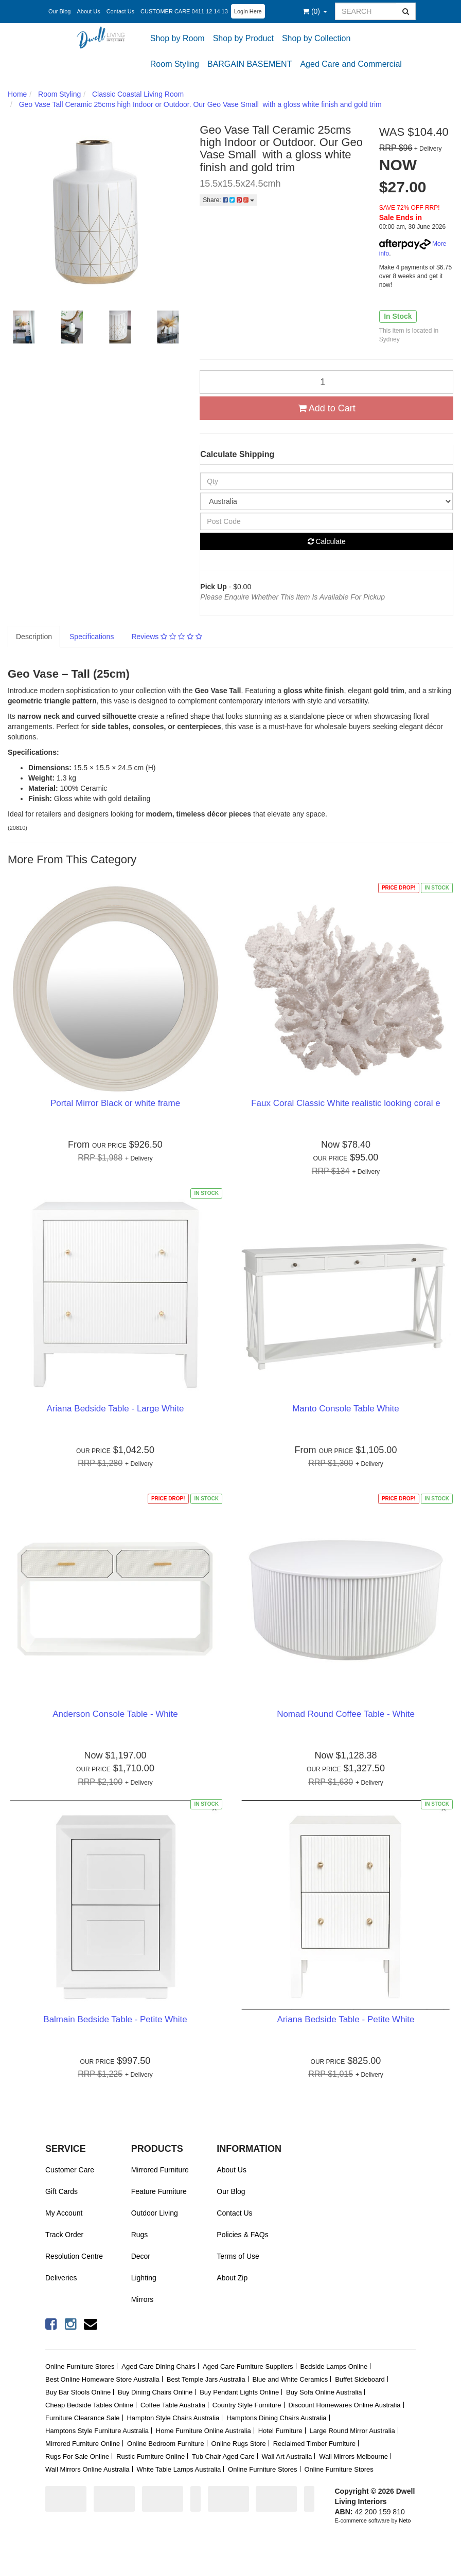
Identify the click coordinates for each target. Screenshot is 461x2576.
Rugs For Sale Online (77, 2456)
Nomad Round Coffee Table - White (346, 1714)
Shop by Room (177, 38)
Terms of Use (238, 2256)
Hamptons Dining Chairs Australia (276, 2418)
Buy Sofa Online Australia (324, 2392)
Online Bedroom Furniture (165, 2443)
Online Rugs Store (238, 2443)
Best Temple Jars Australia (206, 2379)
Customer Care (69, 2170)
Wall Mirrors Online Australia (87, 2469)
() (315, 11)
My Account (63, 2213)
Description (34, 636)
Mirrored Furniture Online (82, 2443)
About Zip (232, 2278)
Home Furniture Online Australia (203, 2431)
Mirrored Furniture (160, 2170)
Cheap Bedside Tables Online (89, 2405)
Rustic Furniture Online (150, 2456)
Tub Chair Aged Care (223, 2456)
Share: (228, 200)
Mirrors (142, 2299)
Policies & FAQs (242, 2234)
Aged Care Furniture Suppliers (248, 2366)
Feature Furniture (159, 2191)
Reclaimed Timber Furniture (314, 2443)
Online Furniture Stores (79, 2366)
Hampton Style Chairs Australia (173, 2418)
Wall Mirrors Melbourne (353, 2456)
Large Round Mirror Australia (352, 2431)
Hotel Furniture (280, 2431)
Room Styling (174, 64)
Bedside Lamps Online (333, 2366)
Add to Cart (327, 408)
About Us (88, 11)
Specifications (91, 636)
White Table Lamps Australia (178, 2469)
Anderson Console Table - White (115, 1714)
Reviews (166, 636)
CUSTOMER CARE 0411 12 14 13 (184, 11)
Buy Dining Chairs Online (155, 2392)
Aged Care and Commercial (350, 64)
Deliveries (61, 2278)
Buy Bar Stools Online (78, 2392)
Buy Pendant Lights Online (239, 2392)
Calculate (327, 541)
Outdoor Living (154, 2213)
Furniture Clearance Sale (82, 2418)
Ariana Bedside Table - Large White (115, 1408)
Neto (405, 2520)
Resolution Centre (74, 2256)
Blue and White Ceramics (290, 2379)
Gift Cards (61, 2191)
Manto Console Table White (345, 1408)
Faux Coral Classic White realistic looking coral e (345, 1103)
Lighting (143, 2278)
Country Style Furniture (246, 2405)
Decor (140, 2256)
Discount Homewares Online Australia (344, 2405)
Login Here (248, 11)
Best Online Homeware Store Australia (102, 2379)
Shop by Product (243, 38)
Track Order (64, 2234)
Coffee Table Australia (172, 2405)
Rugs (139, 2234)
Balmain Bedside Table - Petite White (115, 2019)
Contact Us (120, 11)
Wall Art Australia (287, 2456)
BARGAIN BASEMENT (249, 64)
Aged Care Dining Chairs (158, 2366)
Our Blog (59, 11)
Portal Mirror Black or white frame (115, 1103)
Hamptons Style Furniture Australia (97, 2431)
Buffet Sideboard (360, 2379)
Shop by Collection (316, 38)
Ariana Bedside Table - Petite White (345, 2019)
